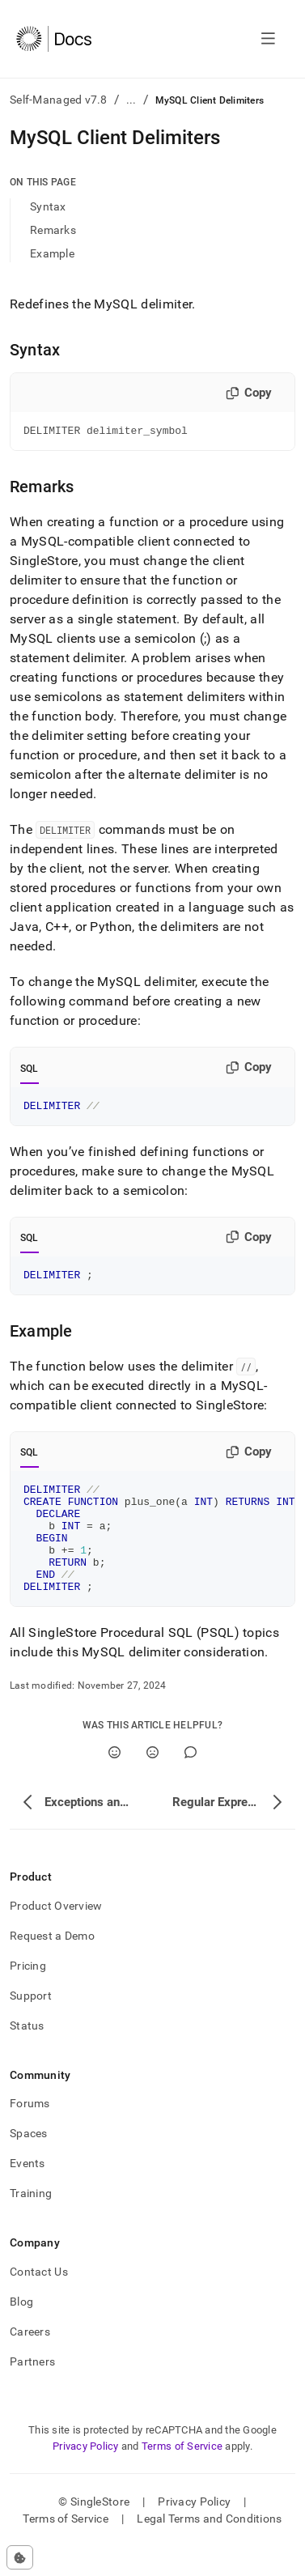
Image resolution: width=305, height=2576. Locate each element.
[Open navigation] (268, 39)
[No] (152, 1781)
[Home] (53, 39)
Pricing (28, 1994)
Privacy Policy (86, 2475)
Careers (30, 2360)
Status (27, 2054)
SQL (29, 1071)
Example (52, 253)
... (131, 99)
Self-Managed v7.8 (59, 99)
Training (31, 2222)
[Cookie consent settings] (19, 2557)
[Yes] (114, 1781)
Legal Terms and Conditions (209, 2547)
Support (31, 2024)
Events (27, 2192)
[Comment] (191, 1781)
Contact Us (39, 2300)
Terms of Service (182, 2475)
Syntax (48, 206)
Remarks (53, 229)
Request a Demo (52, 1964)
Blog (21, 2330)
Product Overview (56, 1934)
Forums (30, 2132)
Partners (32, 2390)
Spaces (29, 2162)
